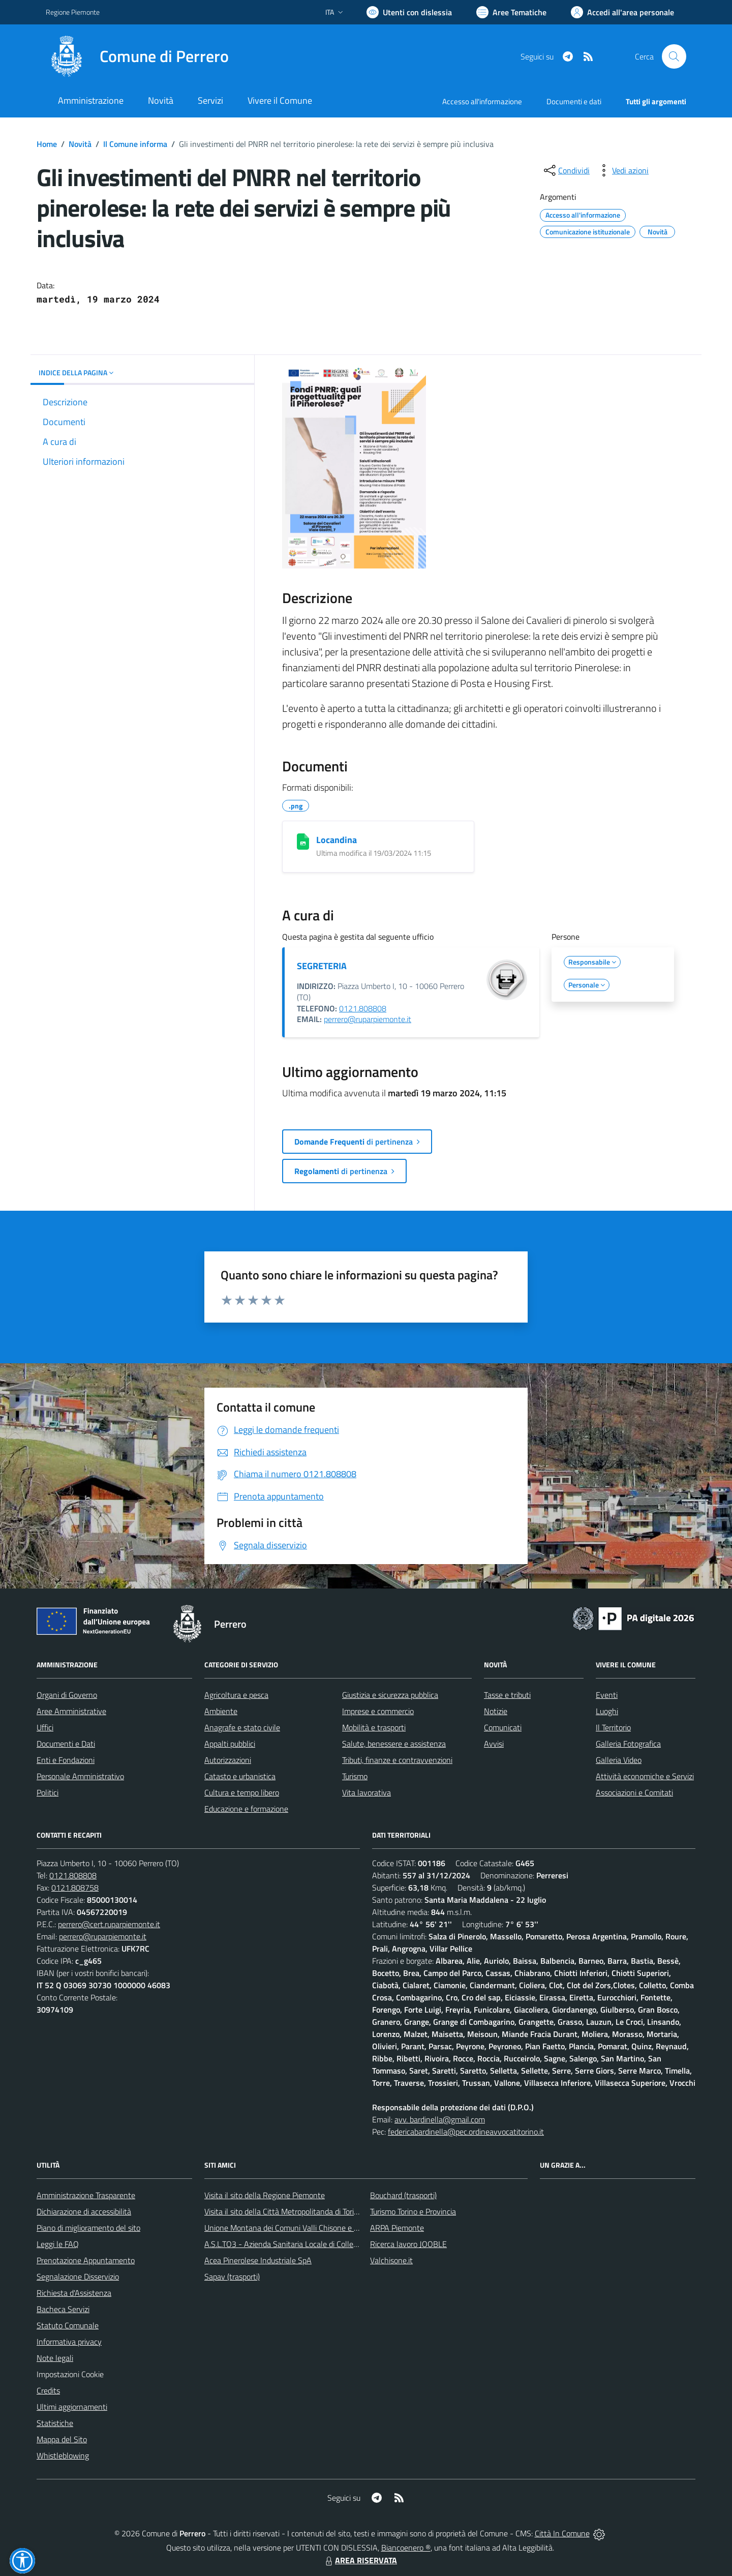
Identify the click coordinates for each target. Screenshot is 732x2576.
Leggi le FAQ (58, 2244)
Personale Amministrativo (80, 1776)
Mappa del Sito (62, 2439)
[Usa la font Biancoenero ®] (409, 12)
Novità (80, 144)
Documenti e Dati (66, 1744)
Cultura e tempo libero (241, 1792)
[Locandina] (303, 841)
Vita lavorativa (366, 1792)
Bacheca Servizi (63, 2309)
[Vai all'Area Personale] (622, 12)
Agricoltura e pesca (236, 1695)
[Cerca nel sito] (674, 56)
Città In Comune (562, 2533)
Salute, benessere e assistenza (394, 1744)
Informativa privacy (69, 2341)
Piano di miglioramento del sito (88, 2228)
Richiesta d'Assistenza (74, 2293)
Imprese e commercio (378, 1711)
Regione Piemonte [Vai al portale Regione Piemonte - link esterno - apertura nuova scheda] (73, 12)
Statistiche (55, 2423)
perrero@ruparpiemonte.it (367, 1019)
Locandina (336, 840)
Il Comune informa (135, 144)
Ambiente (220, 1711)
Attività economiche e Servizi (645, 1776)
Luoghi (607, 1711)
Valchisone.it (391, 2260)
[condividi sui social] (566, 170)
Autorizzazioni (227, 1760)
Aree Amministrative (71, 1711)
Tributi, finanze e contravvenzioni (397, 1760)
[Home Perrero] (137, 56)
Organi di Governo (67, 1695)
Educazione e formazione (246, 1809)
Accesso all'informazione (482, 101)
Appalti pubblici (229, 1744)
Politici (47, 1792)
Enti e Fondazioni (66, 1760)
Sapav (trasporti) (232, 2276)
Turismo (355, 1776)
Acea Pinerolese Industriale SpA (258, 2260)
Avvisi (494, 1744)
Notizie (495, 1711)
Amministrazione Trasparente (86, 2195)
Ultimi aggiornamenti (72, 2407)
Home (47, 144)
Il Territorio (613, 1727)
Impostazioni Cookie (70, 2374)
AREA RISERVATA (360, 2560)
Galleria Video (619, 1760)
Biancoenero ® (406, 2547)
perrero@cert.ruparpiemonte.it (109, 1924)
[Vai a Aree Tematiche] (511, 12)
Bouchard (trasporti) (403, 2195)
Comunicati (503, 1727)
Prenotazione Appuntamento (86, 2260)
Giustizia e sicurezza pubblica (390, 1695)
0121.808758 (75, 1887)
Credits (48, 2390)
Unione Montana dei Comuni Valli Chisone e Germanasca (300, 2228)
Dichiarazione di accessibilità (84, 2211)
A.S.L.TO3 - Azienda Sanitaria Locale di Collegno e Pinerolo (303, 2244)
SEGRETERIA (322, 966)
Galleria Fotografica (628, 1744)
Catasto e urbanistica (240, 1776)
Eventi (607, 1695)
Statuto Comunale (68, 2325)
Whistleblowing (63, 2455)
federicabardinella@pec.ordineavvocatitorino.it (466, 2131)
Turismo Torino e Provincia (413, 2211)
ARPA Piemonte (397, 2228)
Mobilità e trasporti (374, 1727)
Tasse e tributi (507, 1695)
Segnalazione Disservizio (78, 2276)
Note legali (55, 2358)
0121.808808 (362, 1008)
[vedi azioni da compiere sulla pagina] (622, 170)
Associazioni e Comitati (634, 1792)
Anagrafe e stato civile (242, 1727)
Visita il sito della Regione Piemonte (264, 2195)
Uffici (45, 1727)
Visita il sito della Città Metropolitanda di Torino (283, 2211)
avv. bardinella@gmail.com (439, 2119)
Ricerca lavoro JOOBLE (408, 2244)
